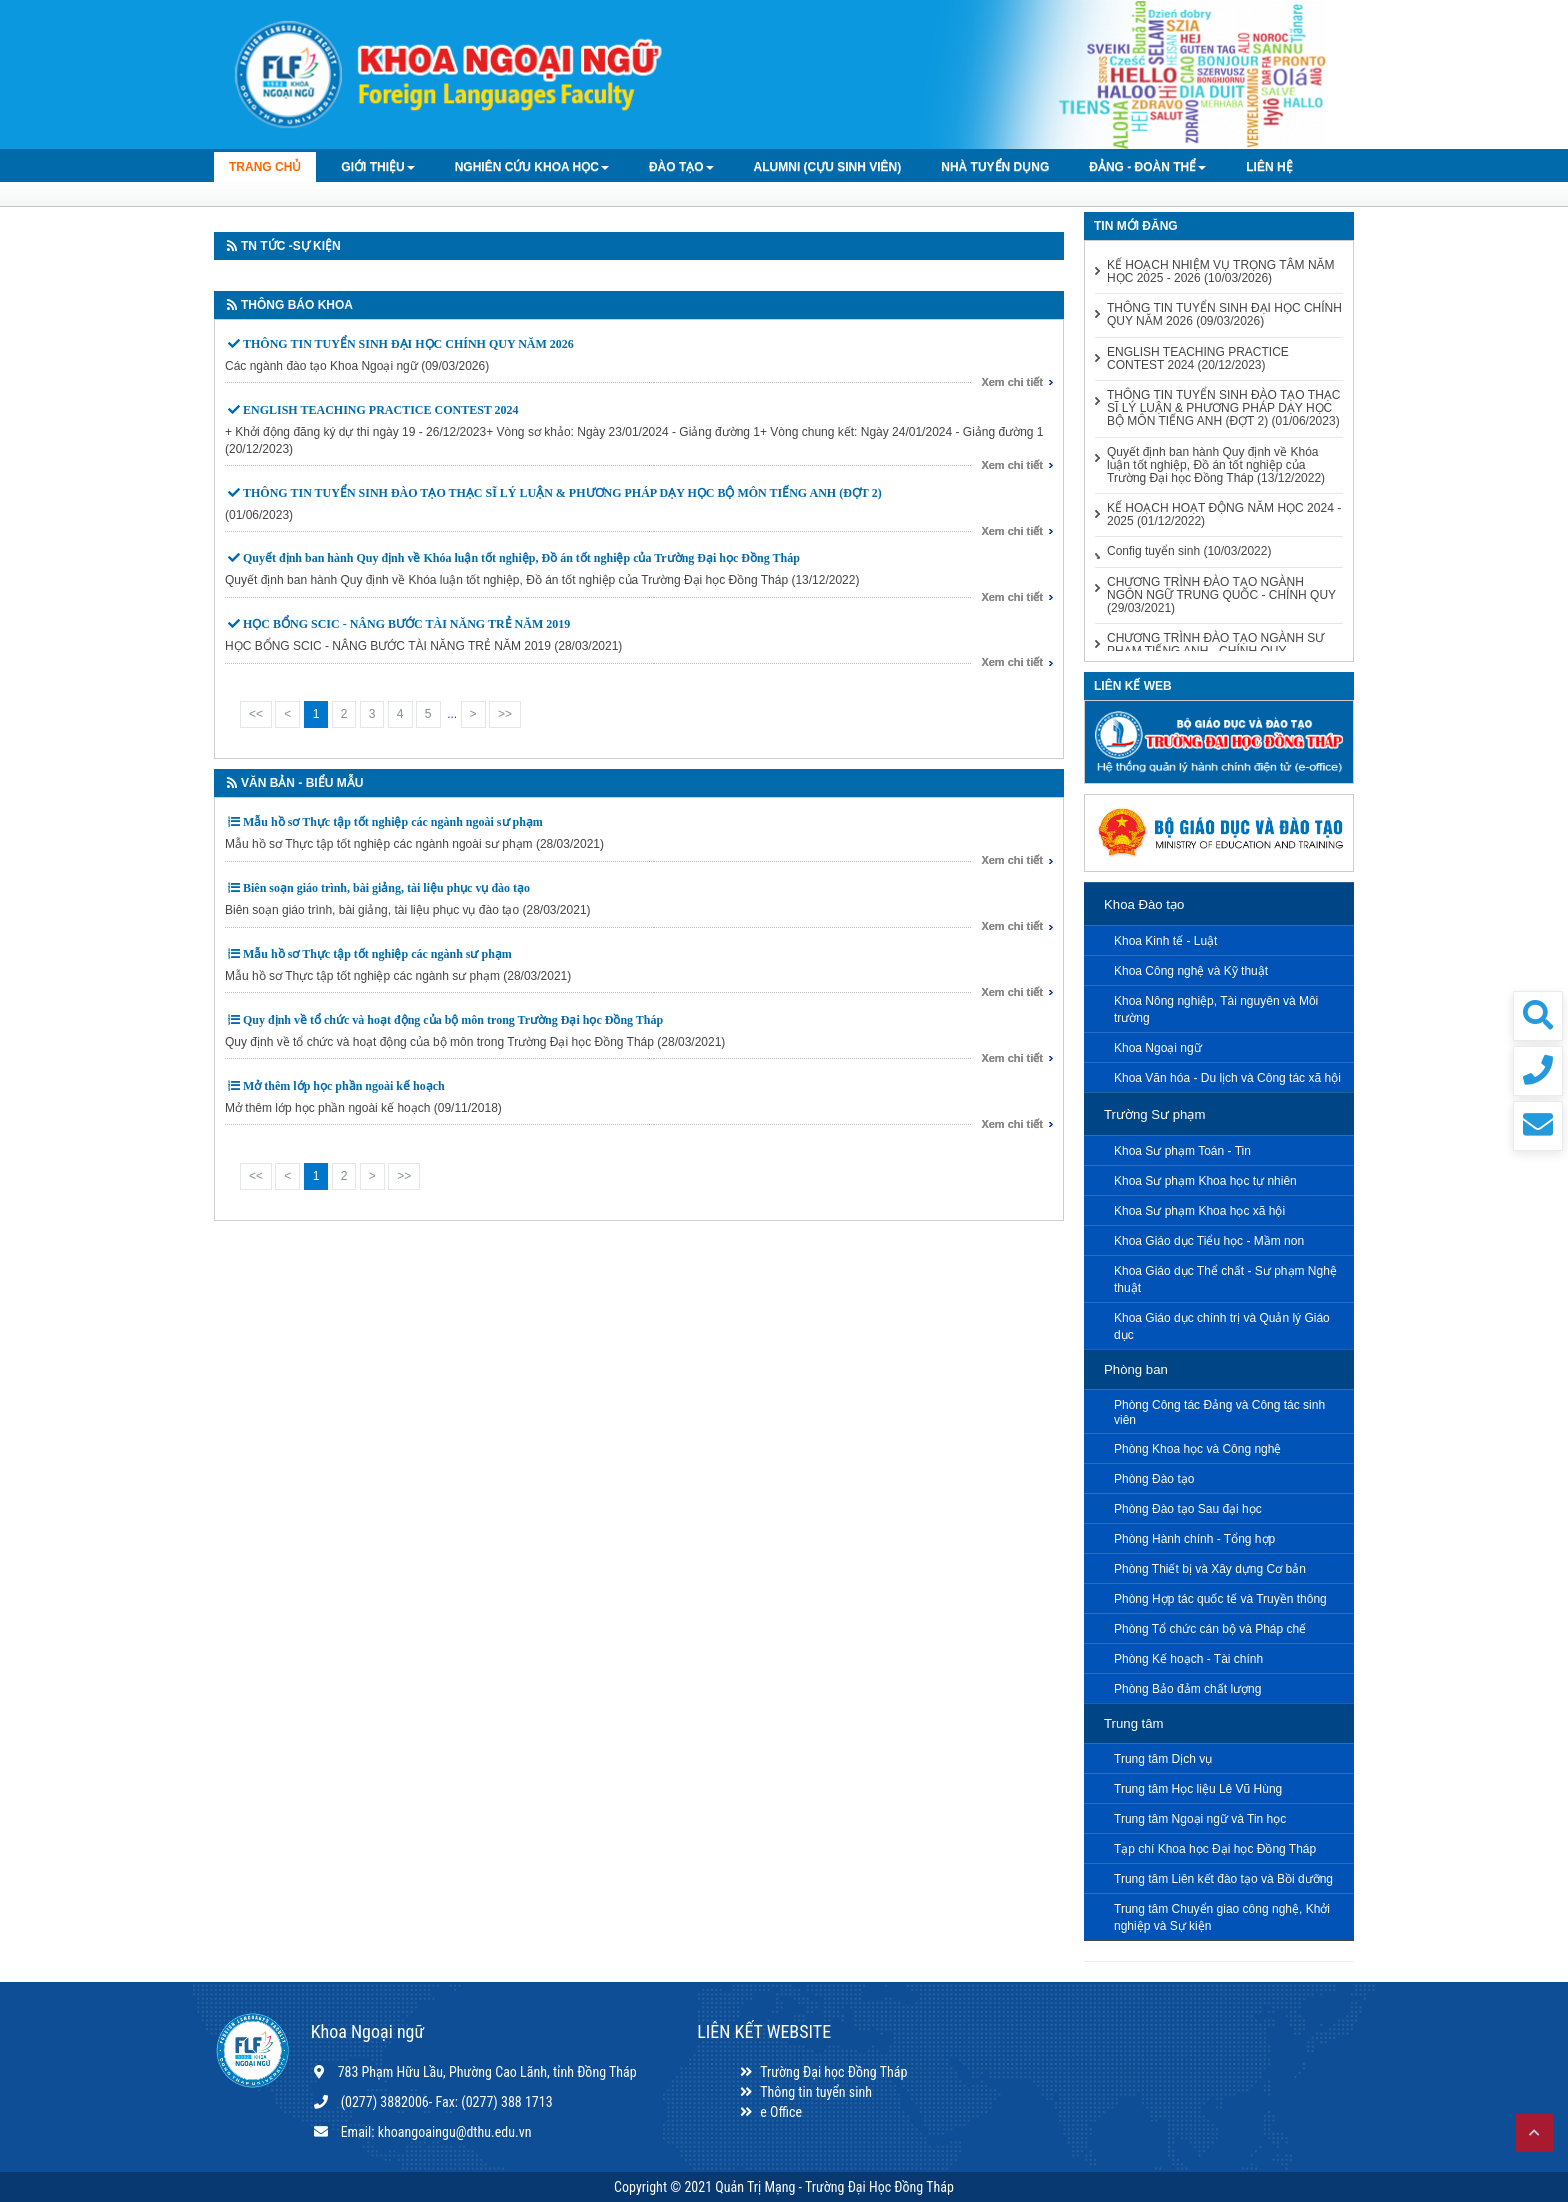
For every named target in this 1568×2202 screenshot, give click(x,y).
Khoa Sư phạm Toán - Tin (1182, 1151)
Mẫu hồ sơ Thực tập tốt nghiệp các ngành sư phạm (377, 954)
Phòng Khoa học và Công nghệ (1197, 1449)
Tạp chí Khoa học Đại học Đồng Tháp (1215, 1849)
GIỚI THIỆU (377, 167)
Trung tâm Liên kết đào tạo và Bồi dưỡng (1223, 1879)
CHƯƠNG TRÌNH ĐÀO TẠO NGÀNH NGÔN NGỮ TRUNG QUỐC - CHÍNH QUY (1221, 595)
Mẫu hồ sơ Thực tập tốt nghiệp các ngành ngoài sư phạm (393, 822)
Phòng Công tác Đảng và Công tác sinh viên (1219, 1412)
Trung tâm (1134, 1723)
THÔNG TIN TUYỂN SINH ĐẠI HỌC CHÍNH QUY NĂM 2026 (408, 344)
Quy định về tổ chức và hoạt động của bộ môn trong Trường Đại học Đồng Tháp (453, 1020)
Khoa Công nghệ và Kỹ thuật (1191, 971)
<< (256, 714)
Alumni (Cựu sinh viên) (828, 167)
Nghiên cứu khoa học (532, 167)
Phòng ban (1136, 1369)
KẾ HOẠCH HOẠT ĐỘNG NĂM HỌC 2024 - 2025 (1224, 515)
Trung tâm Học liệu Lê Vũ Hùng (1198, 1789)
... (452, 714)
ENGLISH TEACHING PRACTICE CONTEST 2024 (381, 410)
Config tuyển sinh (1189, 551)
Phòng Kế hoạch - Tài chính (1188, 1659)
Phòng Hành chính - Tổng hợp (1194, 1539)
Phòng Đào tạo (1154, 1479)
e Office (769, 2112)
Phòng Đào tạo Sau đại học (1188, 1509)
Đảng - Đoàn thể (1147, 167)
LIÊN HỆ (1269, 167)
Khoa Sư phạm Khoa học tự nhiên (1205, 1181)
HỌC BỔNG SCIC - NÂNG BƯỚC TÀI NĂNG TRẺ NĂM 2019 (406, 624)
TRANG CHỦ (265, 167)
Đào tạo (681, 167)
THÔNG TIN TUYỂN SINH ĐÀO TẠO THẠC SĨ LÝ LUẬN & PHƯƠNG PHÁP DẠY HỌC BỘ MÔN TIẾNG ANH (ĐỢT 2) (562, 493)
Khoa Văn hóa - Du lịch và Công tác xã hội (1227, 1078)
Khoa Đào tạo (1144, 904)
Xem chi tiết (1012, 382)
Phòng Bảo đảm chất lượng (1187, 1689)
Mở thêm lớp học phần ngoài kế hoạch (344, 1086)
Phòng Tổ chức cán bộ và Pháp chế (1210, 1629)
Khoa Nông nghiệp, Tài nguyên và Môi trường (1216, 1009)
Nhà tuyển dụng (995, 167)
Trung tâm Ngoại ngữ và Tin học (1200, 1819)
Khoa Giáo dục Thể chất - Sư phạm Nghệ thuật (1225, 1279)
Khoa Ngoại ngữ (1158, 1048)
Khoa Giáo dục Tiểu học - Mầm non (1209, 1241)
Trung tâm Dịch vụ (1163, 1759)
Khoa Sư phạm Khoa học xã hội (1199, 1211)
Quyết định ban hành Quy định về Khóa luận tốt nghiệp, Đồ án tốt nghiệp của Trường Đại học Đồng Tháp (521, 558)
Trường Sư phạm (1154, 1114)
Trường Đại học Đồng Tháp (822, 2072)
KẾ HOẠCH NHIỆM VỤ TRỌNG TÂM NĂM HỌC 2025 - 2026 (1221, 272)
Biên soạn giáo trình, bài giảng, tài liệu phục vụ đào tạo (386, 888)
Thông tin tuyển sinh (804, 2092)
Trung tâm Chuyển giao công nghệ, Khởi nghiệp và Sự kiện (1222, 1917)
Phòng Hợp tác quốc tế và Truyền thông (1220, 1599)
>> (505, 714)
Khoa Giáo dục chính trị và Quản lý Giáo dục (1222, 1326)
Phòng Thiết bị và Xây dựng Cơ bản (1210, 1569)
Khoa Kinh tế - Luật (1165, 941)
